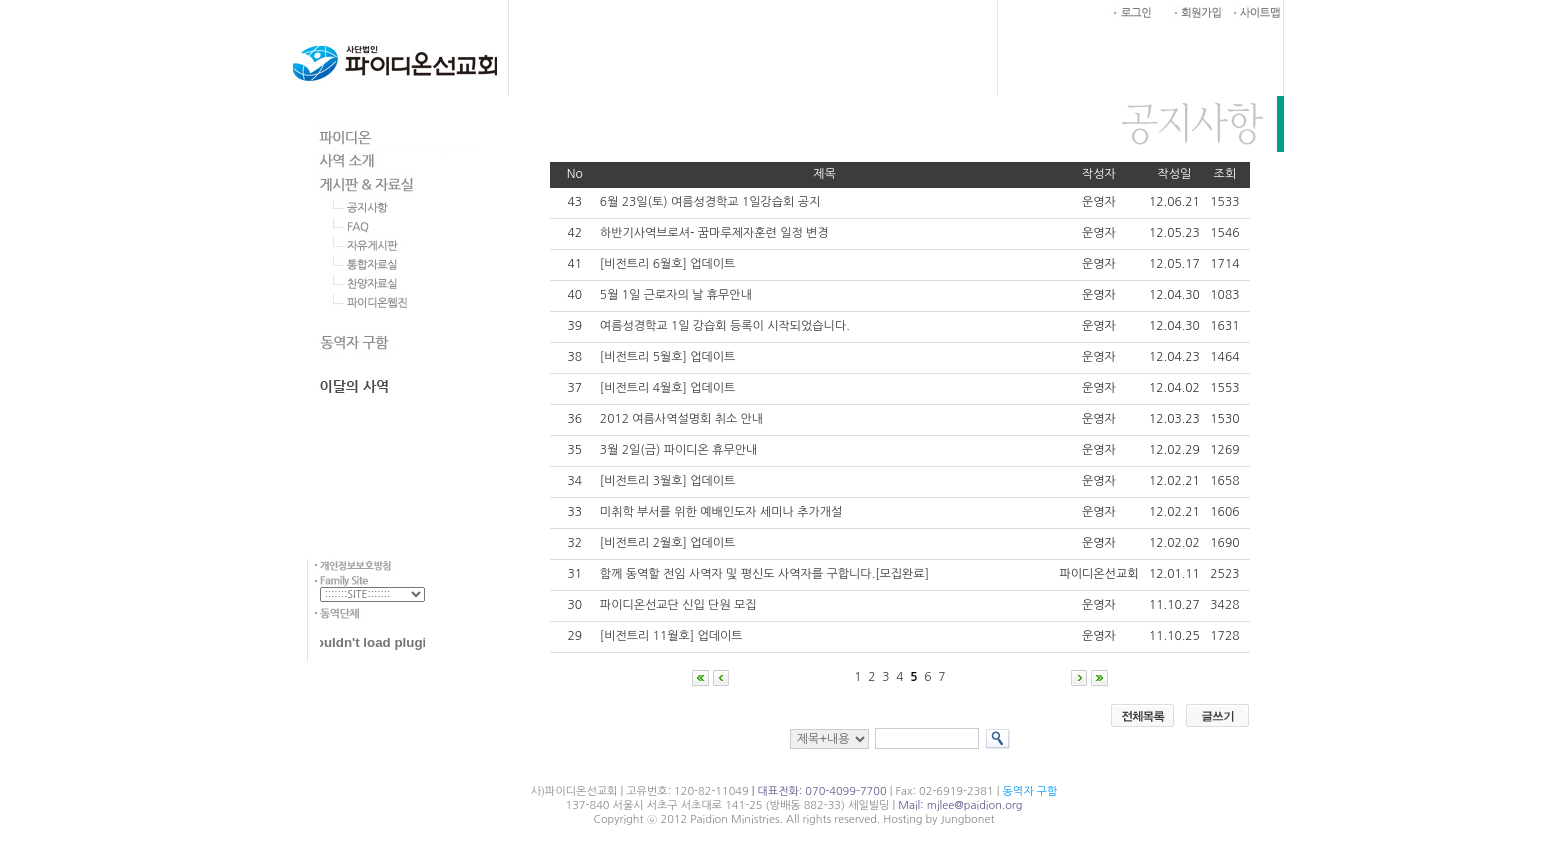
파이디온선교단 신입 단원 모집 (678, 605)
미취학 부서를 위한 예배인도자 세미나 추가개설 (721, 512)
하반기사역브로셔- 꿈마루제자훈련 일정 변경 (714, 233)
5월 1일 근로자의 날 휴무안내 (676, 295)
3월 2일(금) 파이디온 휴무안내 (678, 450)
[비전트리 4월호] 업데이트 (668, 388)
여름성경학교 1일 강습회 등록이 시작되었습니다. (725, 326)
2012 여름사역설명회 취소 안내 (681, 419)
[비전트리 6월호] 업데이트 (668, 264)
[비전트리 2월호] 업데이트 (668, 543)
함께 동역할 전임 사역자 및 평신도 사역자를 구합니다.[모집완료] (764, 574)
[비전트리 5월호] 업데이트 (668, 357)
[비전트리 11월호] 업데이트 (671, 636)
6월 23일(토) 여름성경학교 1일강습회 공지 (710, 202)
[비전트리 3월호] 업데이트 (668, 481)
